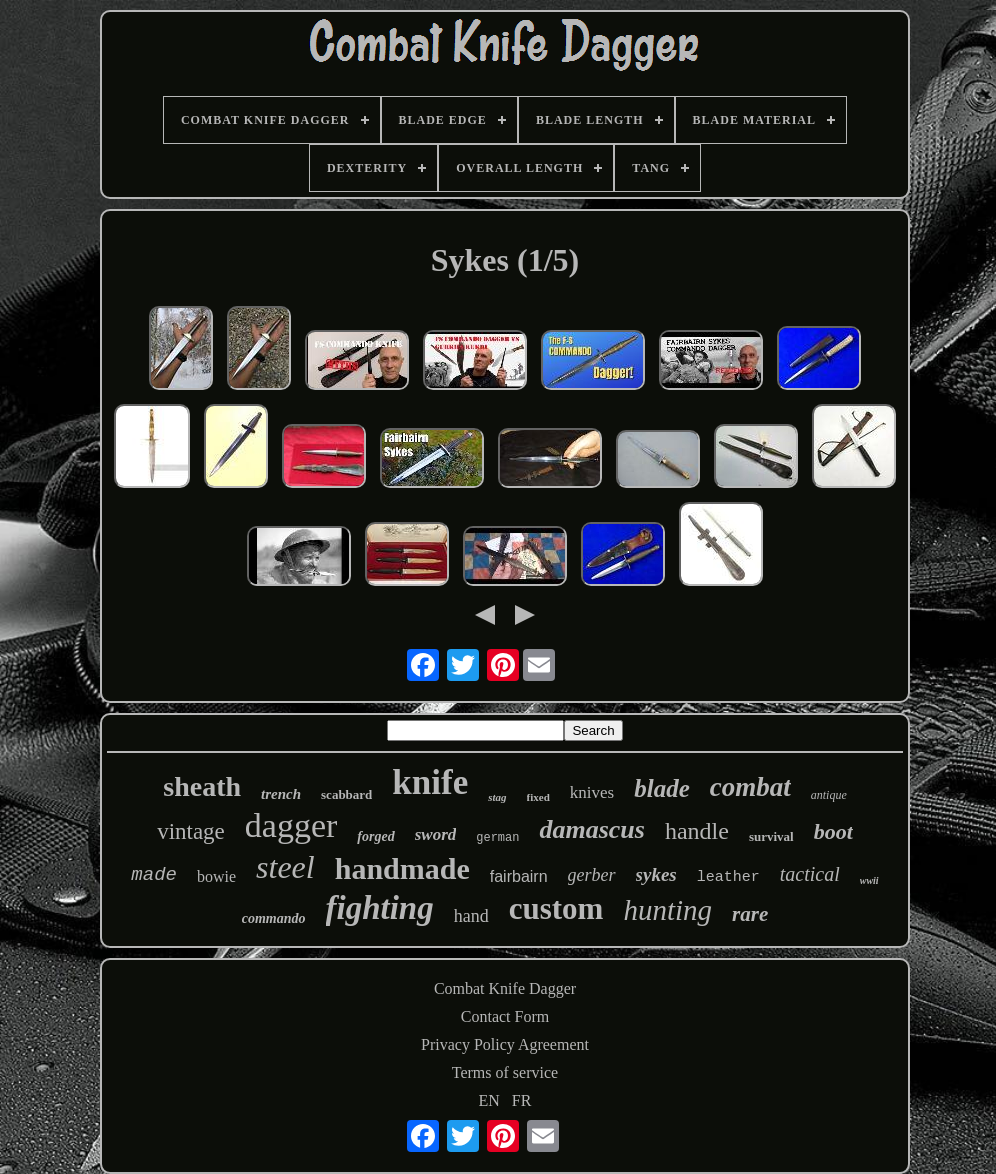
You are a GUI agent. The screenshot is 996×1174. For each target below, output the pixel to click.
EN (489, 1100)
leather (728, 877)
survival (771, 836)
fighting (380, 908)
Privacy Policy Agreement (505, 1044)
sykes (656, 874)
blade (662, 788)
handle (697, 831)
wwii (869, 880)
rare (750, 914)
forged (375, 836)
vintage (191, 831)
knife (430, 782)
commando (274, 918)
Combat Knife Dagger (505, 988)
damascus (591, 829)
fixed (538, 797)
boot (833, 831)
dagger (291, 825)
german (497, 838)
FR (522, 1100)
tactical (810, 874)
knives (592, 792)
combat (750, 787)
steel (285, 867)
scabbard (346, 794)
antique (829, 795)
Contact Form (505, 1016)
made (154, 875)
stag (497, 797)
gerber (592, 875)
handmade (402, 868)
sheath (202, 786)
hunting (667, 910)
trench (281, 794)
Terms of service (505, 1072)
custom (556, 908)
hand (471, 916)
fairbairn (519, 876)
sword (436, 834)
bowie (216, 876)
